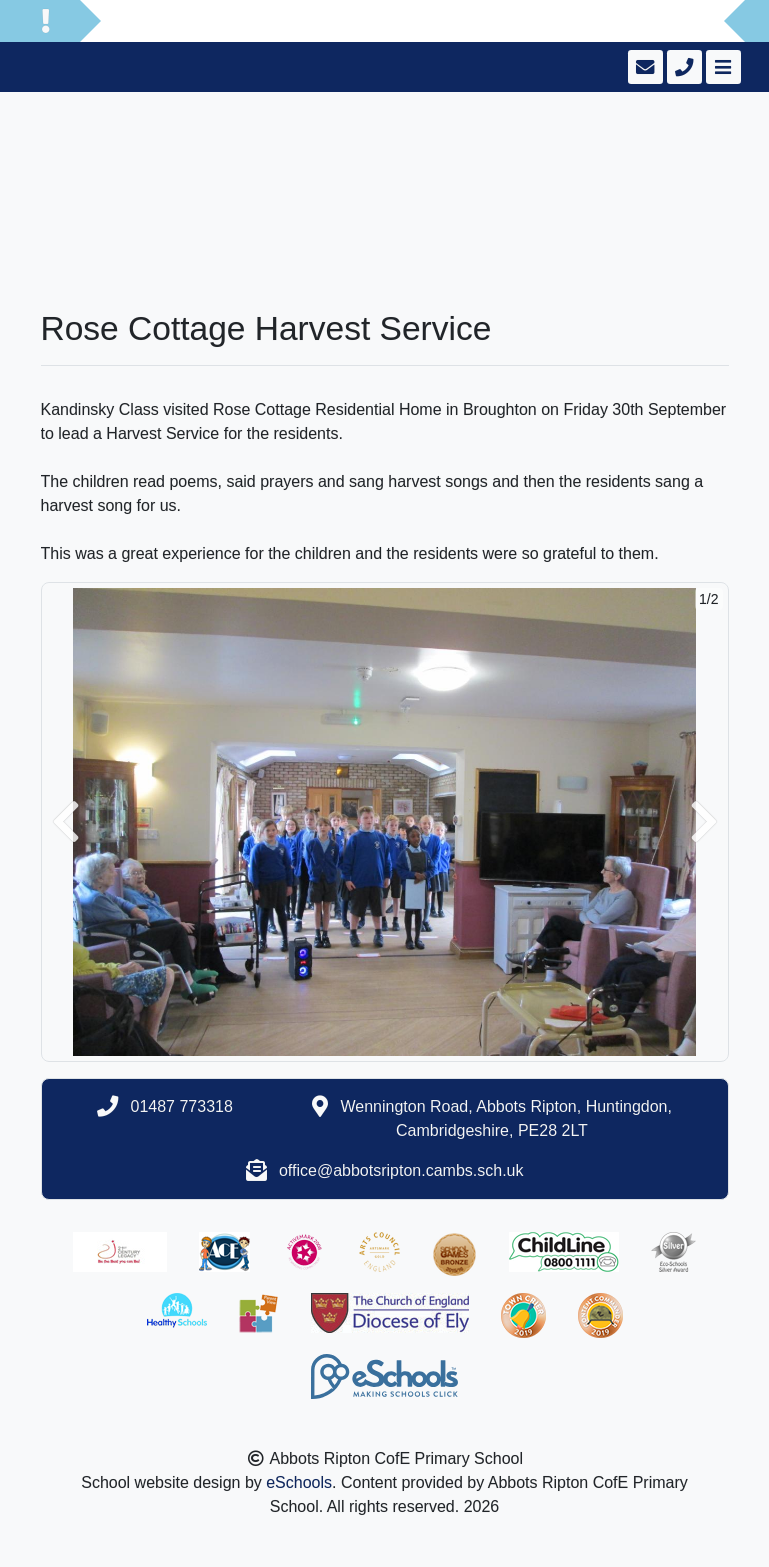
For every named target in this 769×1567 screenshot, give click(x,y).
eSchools (299, 1482)
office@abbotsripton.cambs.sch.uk (401, 1170)
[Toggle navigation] (721, 67)
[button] (66, 822)
